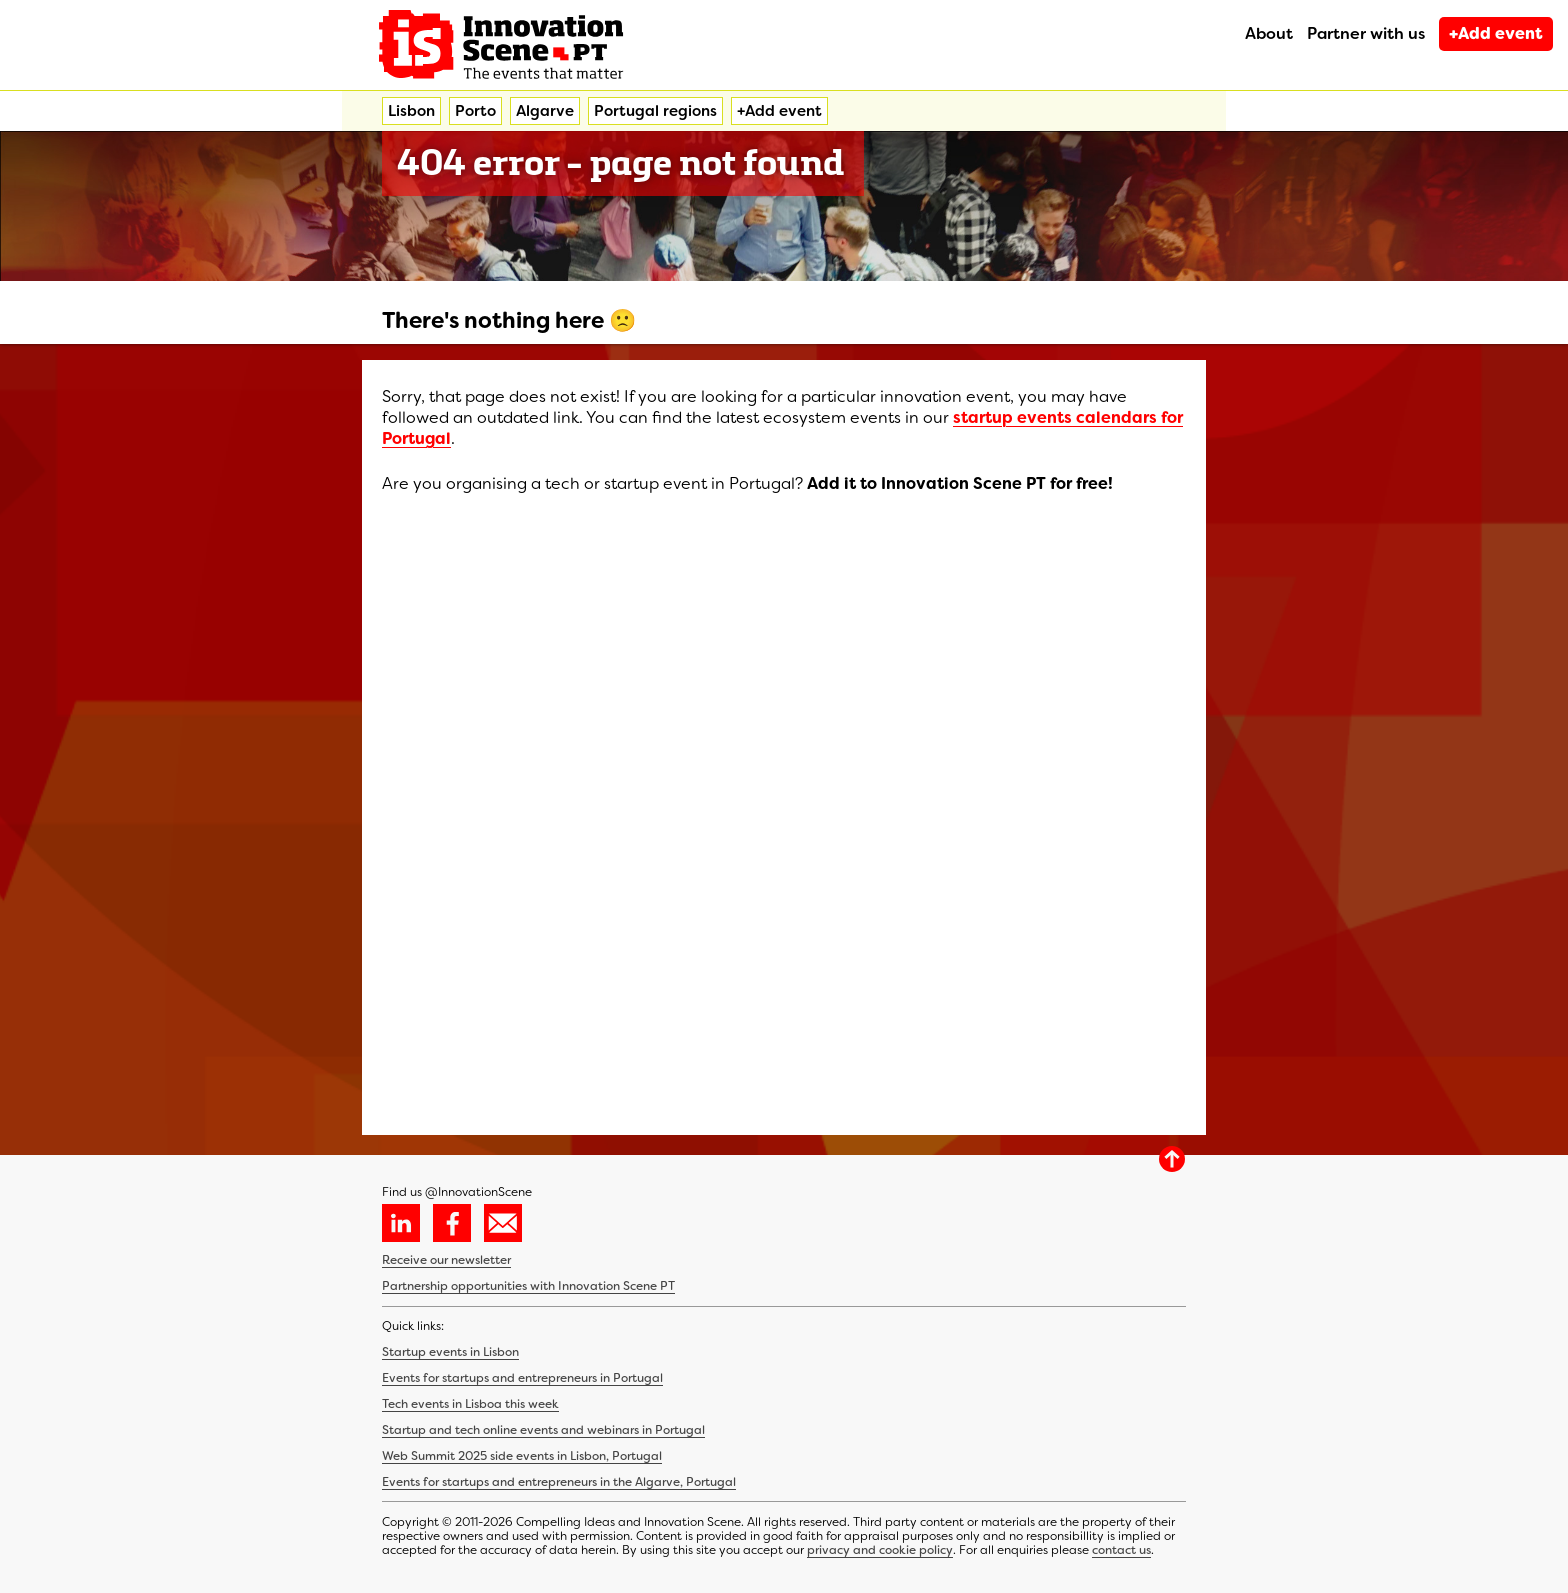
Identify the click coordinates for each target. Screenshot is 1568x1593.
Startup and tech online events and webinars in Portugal (543, 1430)
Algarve (545, 111)
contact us (1121, 1550)
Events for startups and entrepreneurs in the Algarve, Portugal (559, 1482)
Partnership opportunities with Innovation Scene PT (528, 1286)
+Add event (1496, 33)
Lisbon (411, 111)
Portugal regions (655, 111)
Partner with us (1366, 33)
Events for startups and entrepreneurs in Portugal (522, 1378)
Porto (475, 111)
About (1269, 33)
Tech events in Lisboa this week (470, 1404)
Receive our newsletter (446, 1260)
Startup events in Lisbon (450, 1352)
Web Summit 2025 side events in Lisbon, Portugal (522, 1456)
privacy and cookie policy (880, 1550)
